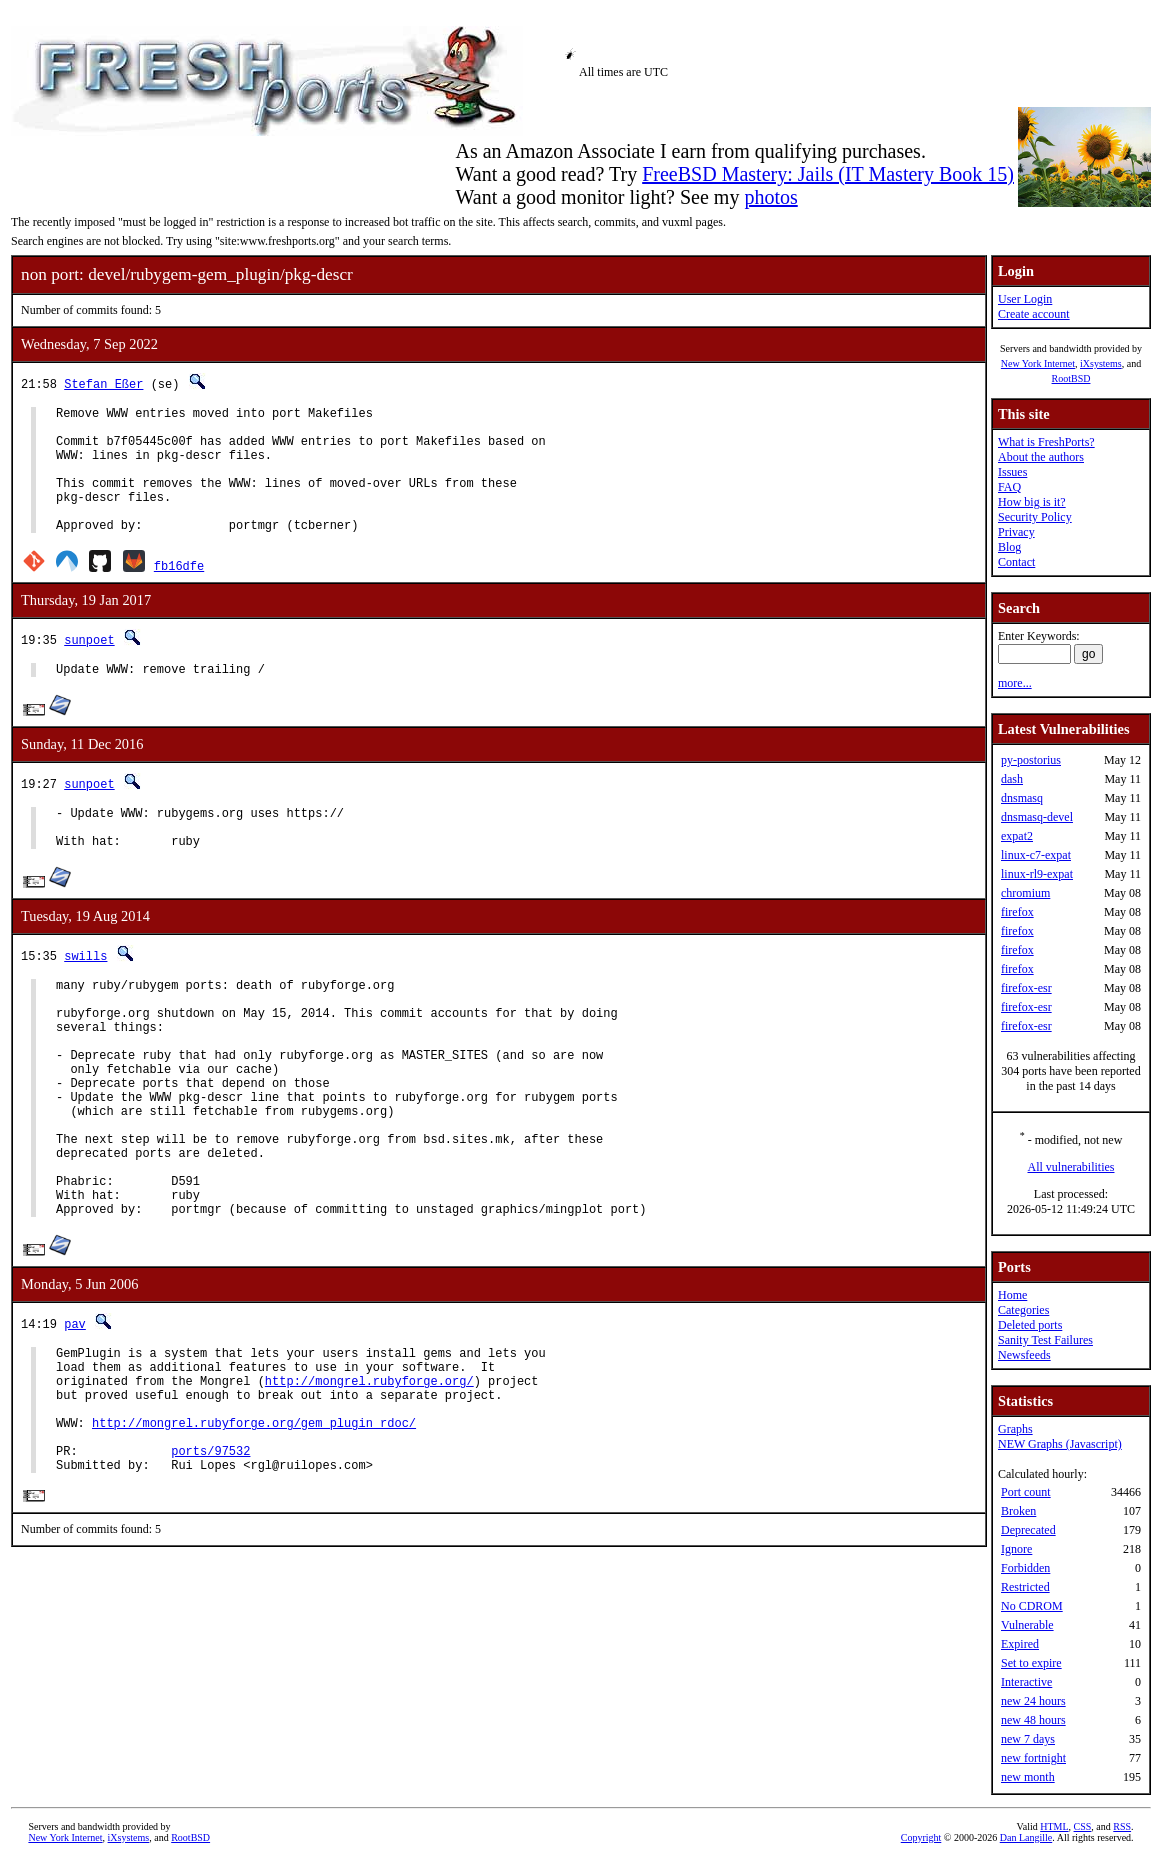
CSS (1083, 1826)
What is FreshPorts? (1046, 442)
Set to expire (1031, 1663)
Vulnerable (1027, 1625)
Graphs (1015, 1429)
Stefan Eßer (103, 383)
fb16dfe (179, 592)
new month (1028, 1777)
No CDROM (1032, 1606)
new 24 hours (1033, 1701)
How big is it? (1032, 502)
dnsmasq (1022, 798)
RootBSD (1071, 378)
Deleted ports (1030, 1325)
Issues (1012, 472)
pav (75, 1413)
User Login (1025, 299)
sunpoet (89, 666)
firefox (1017, 912)
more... (1015, 683)
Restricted (1025, 1587)
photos (770, 197)
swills (85, 994)
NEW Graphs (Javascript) (1060, 1444)
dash (1012, 779)
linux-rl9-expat (1037, 874)
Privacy (1016, 532)
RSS (1122, 1826)
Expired (1020, 1644)
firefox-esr (1026, 988)
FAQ (1009, 487)
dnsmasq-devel (1037, 817)
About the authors (1041, 457)
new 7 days (1028, 1739)
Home (1012, 1295)
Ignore (1016, 1549)
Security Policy (1035, 517)
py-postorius (1031, 760)
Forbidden (1025, 1568)
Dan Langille (1026, 1837)
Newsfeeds (1024, 1355)
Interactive (1026, 1682)
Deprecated (1028, 1530)
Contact (1016, 562)
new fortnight (1033, 1758)
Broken (1018, 1511)
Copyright (921, 1837)
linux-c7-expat (1036, 855)
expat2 (1017, 836)
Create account (1034, 314)
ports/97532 (210, 1564)
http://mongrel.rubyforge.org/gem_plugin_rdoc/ (254, 1530)
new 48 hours (1033, 1720)
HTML (1054, 1826)
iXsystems (1101, 363)
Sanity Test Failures (1045, 1340)
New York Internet (1038, 363)
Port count (1026, 1492)
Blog (1009, 547)
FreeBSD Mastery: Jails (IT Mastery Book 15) (828, 174)
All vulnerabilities (1071, 1167)
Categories (1023, 1310)
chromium (1025, 893)
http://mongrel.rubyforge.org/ (369, 1479)
